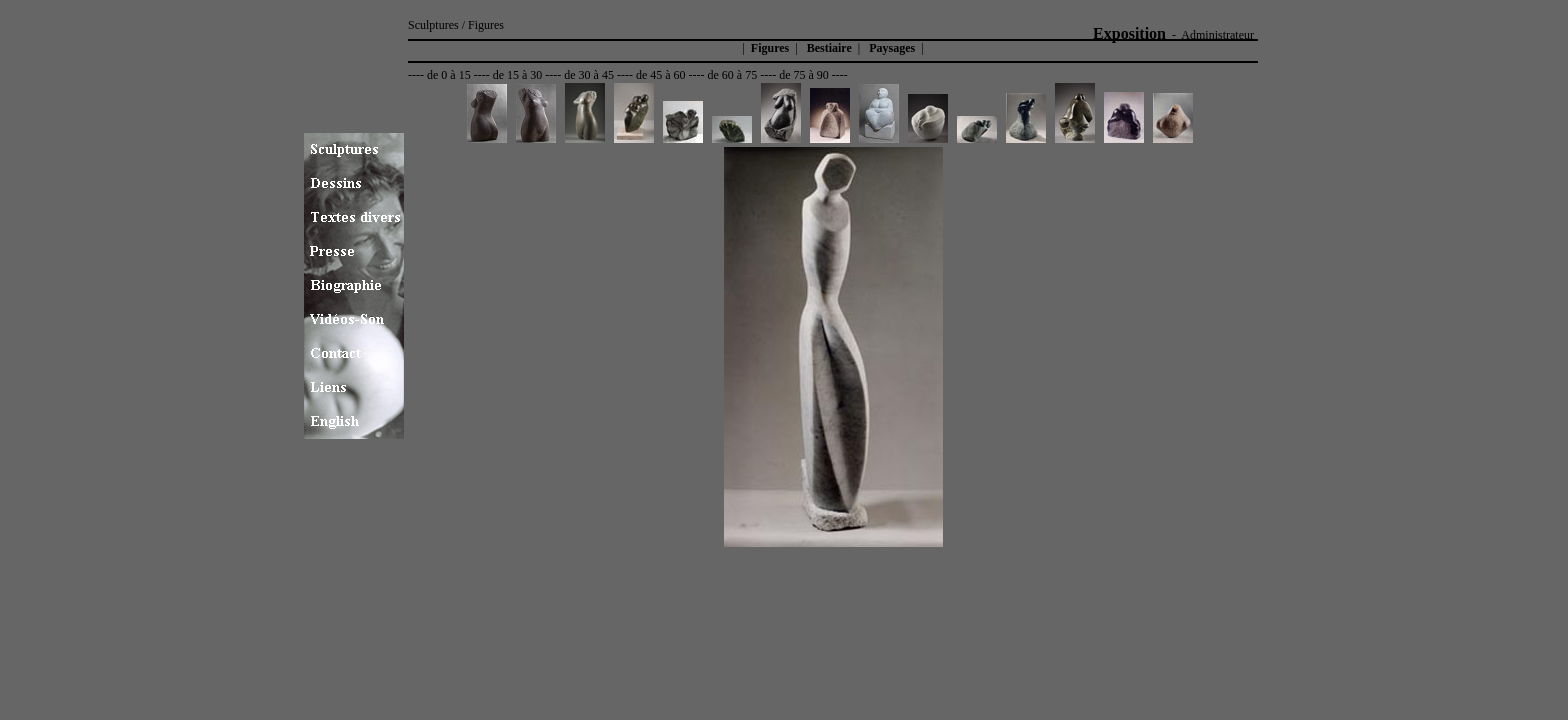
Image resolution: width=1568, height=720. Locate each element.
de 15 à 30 (518, 75)
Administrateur (1217, 35)
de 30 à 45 (589, 75)
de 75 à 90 (804, 75)
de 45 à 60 (661, 75)
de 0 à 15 (449, 75)
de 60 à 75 (733, 75)
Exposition (1129, 33)
